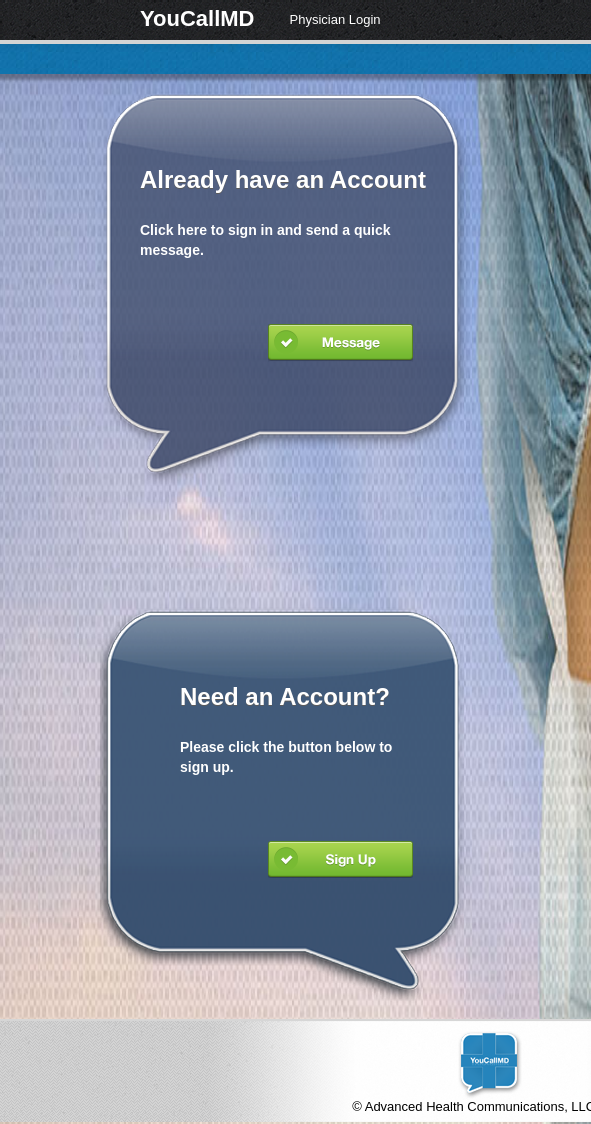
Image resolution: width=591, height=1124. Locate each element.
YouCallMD (197, 18)
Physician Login (334, 19)
